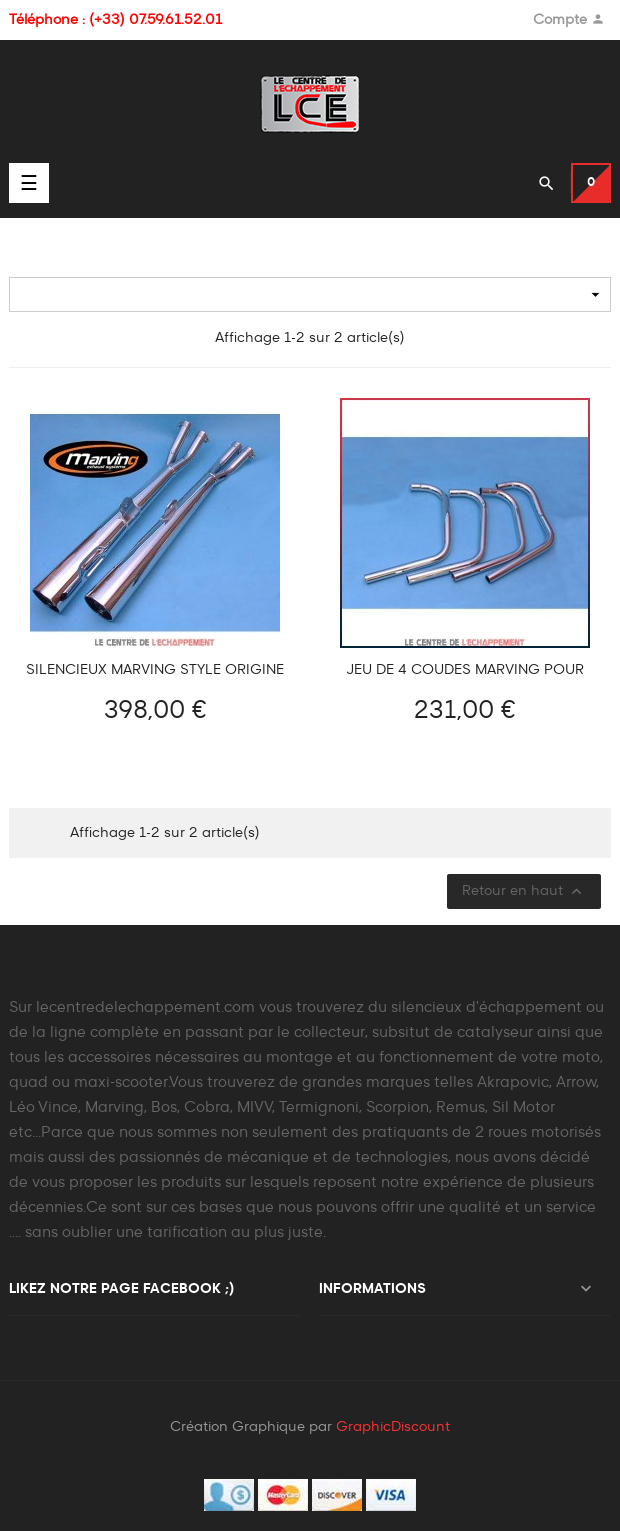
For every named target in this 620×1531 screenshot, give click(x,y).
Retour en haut (524, 891)
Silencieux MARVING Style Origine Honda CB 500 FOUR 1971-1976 (155, 670)
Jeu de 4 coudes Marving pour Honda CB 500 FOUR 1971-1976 (465, 670)
